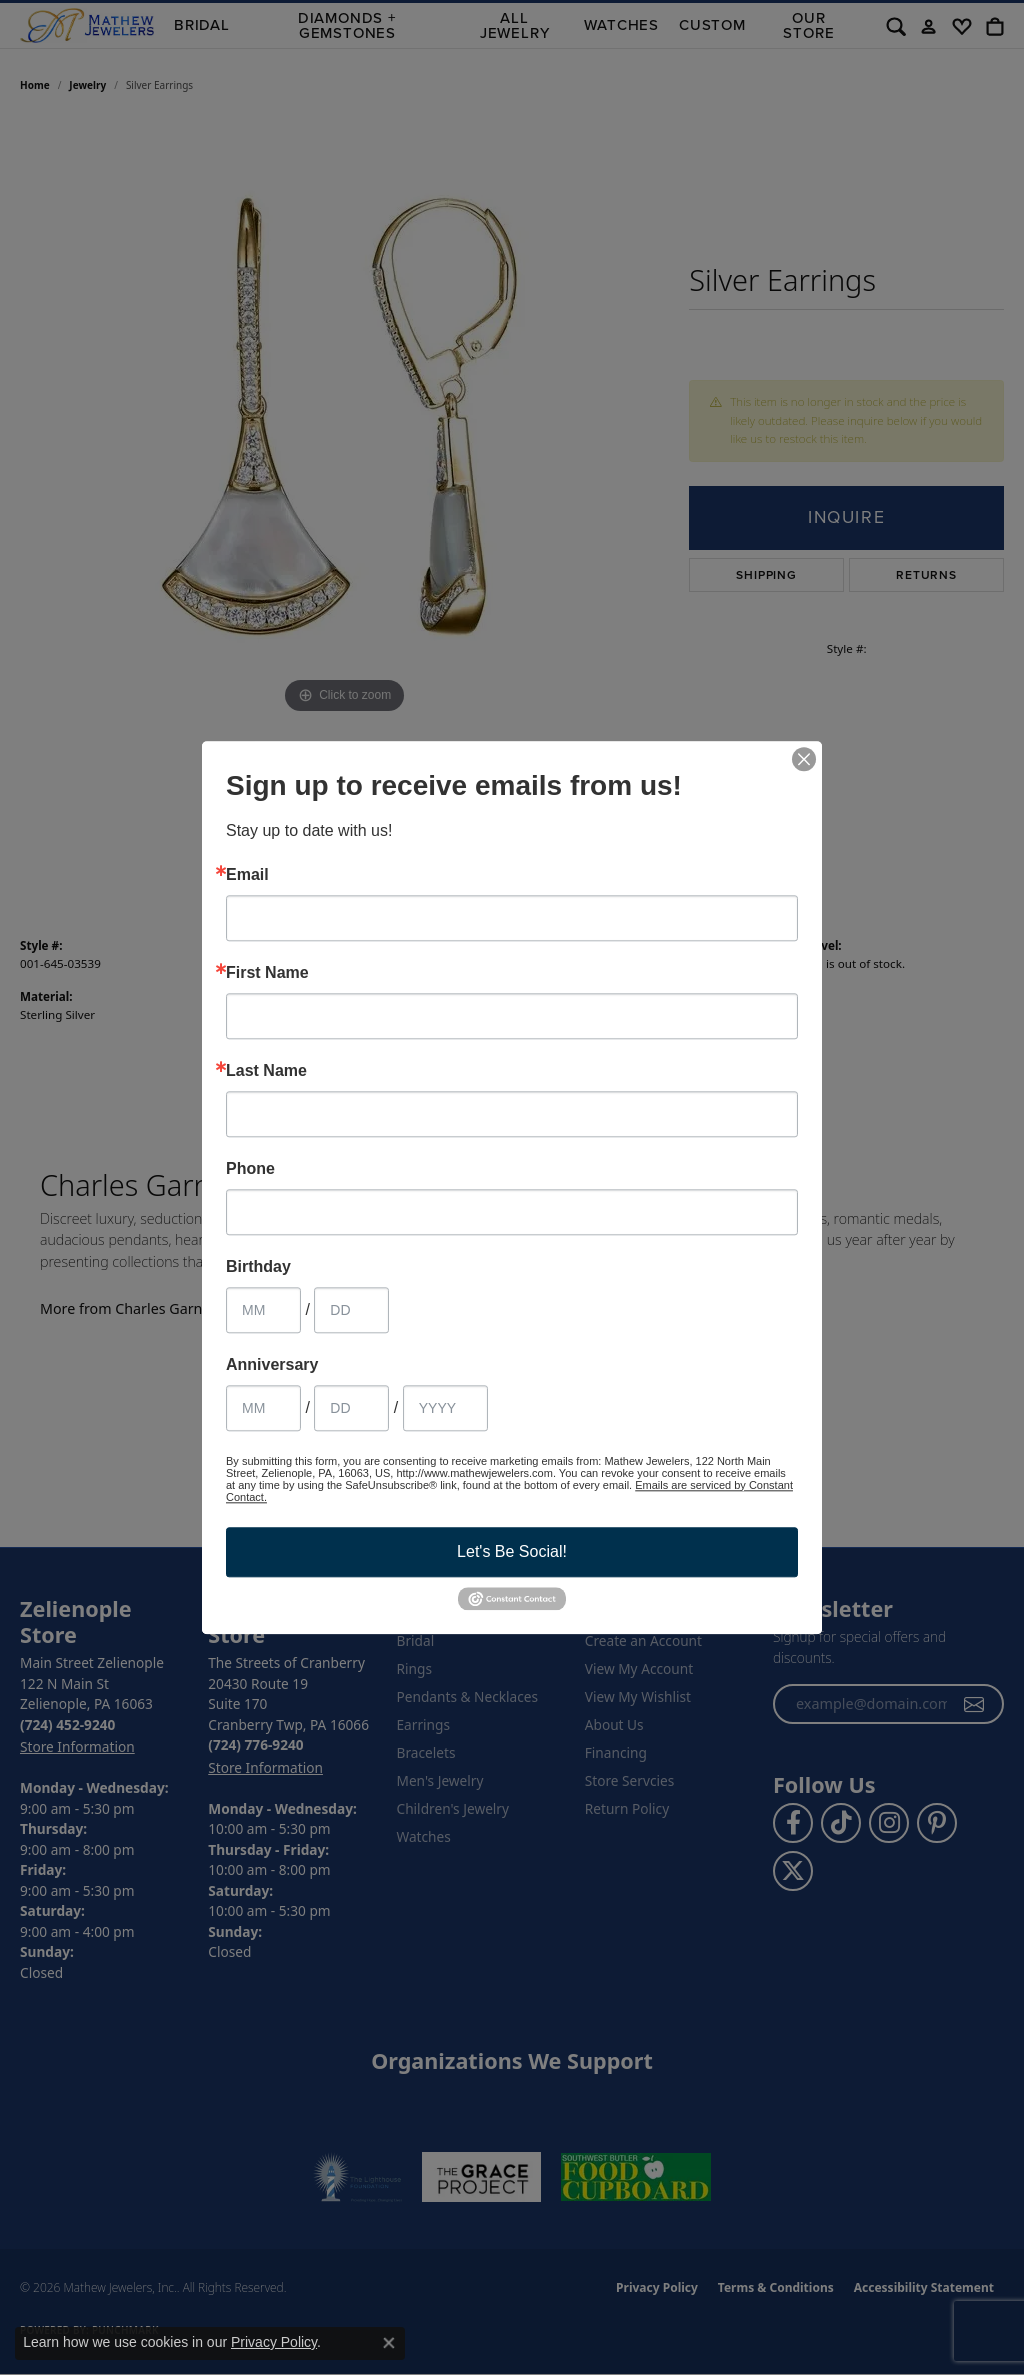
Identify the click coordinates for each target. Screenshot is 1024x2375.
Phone (250, 1169)
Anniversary (272, 1365)
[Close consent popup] (389, 2343)
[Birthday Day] (351, 1310)
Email (247, 875)
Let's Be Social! (512, 1551)
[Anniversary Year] (445, 1408)
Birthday (258, 1267)
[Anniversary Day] (351, 1408)
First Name (267, 973)
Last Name (266, 1071)
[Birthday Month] (263, 1310)
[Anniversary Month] (263, 1408)
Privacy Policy (274, 2342)
